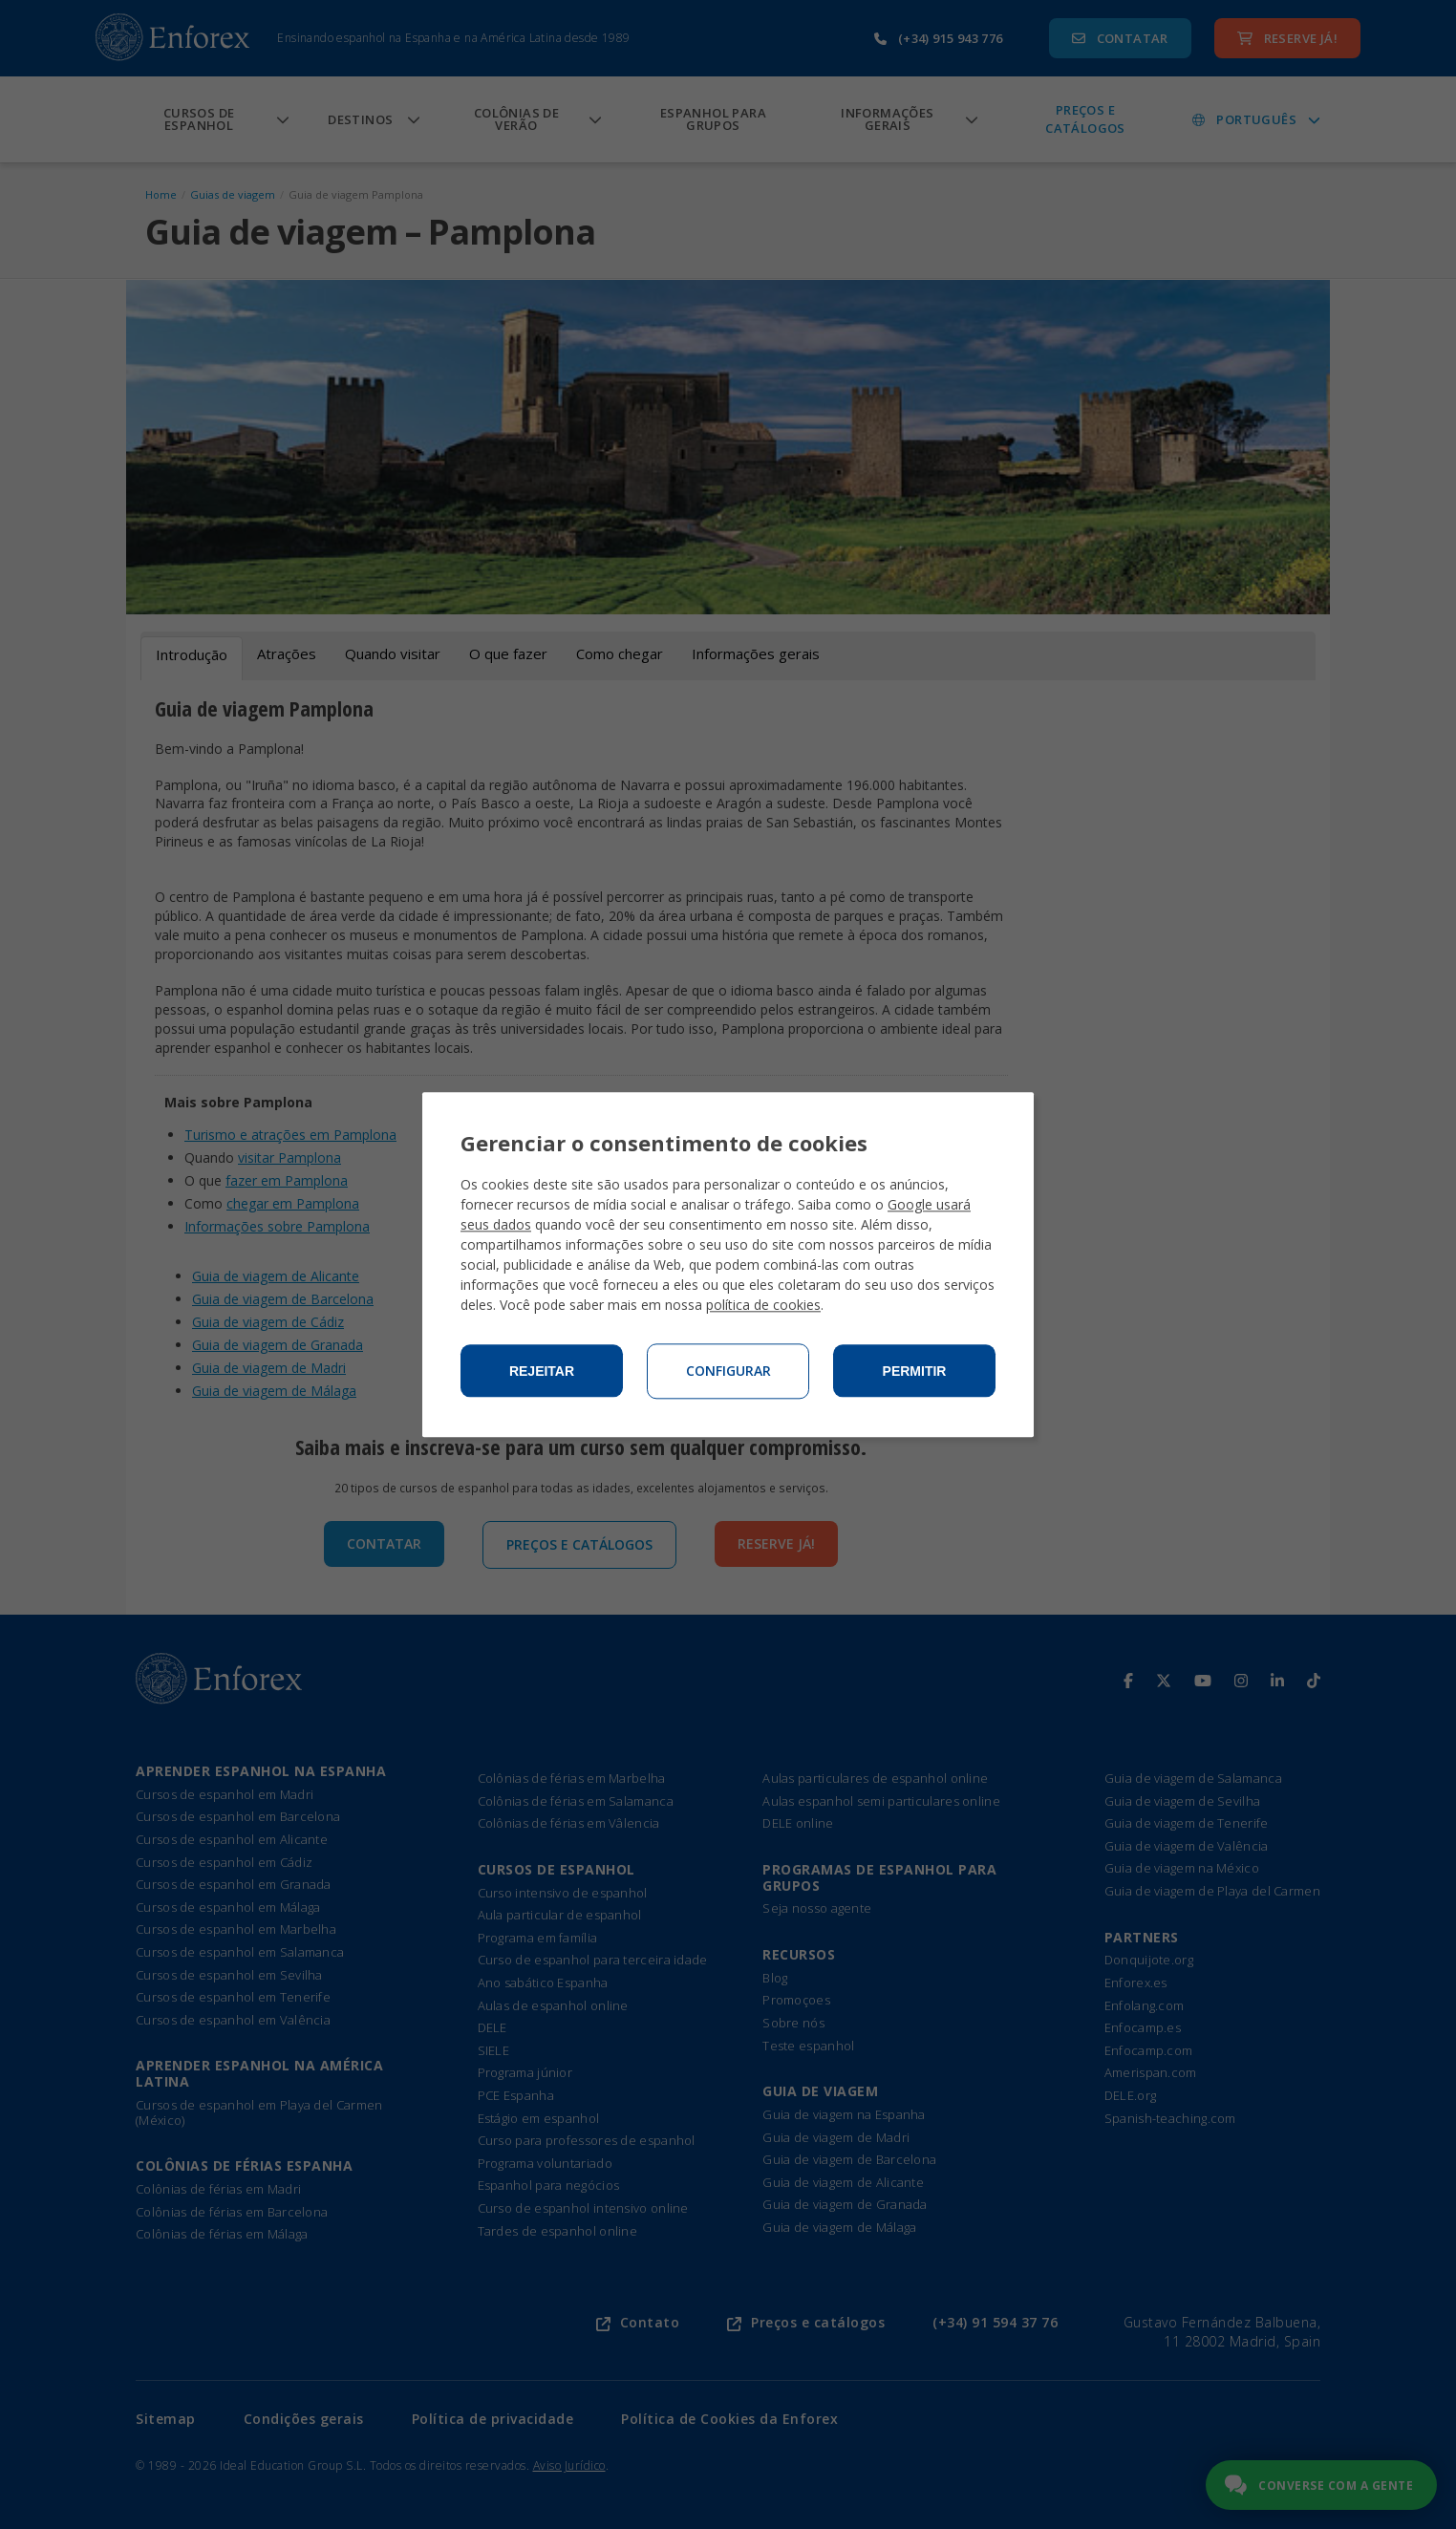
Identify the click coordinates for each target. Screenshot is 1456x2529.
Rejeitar (541, 1371)
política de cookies (763, 1305)
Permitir (915, 1371)
